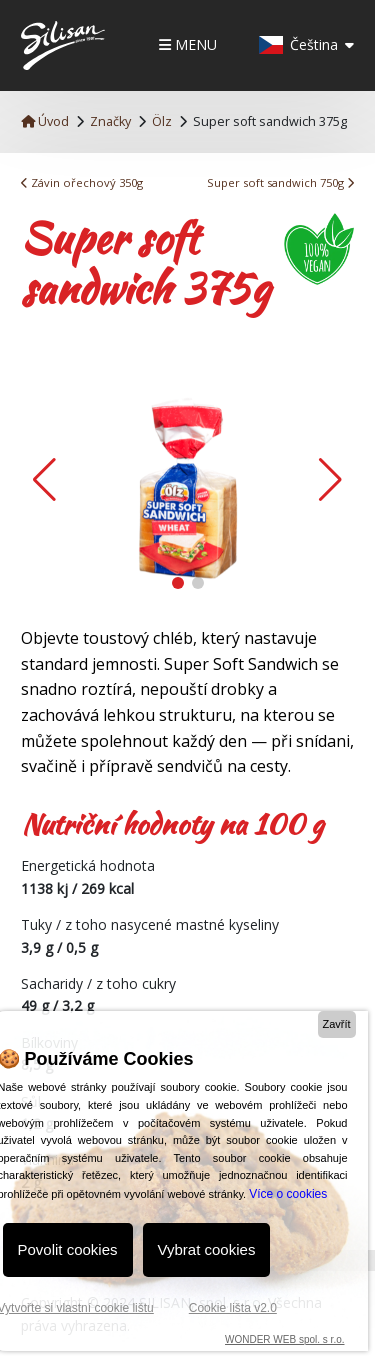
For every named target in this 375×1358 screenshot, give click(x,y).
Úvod (45, 121)
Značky (110, 121)
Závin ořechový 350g (82, 182)
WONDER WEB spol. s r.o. (284, 1339)
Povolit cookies (68, 1249)
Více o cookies (288, 1194)
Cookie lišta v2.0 (233, 1308)
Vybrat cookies (207, 1249)
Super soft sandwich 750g (280, 182)
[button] (330, 480)
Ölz (162, 121)
